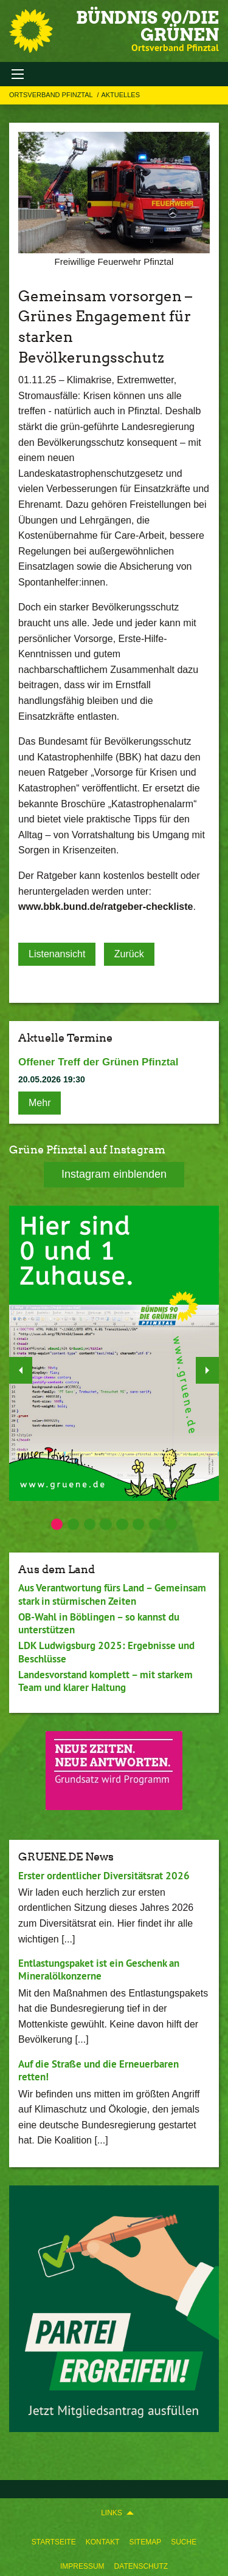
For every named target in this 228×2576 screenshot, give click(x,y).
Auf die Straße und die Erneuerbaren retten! (98, 2070)
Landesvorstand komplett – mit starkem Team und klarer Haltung (105, 1681)
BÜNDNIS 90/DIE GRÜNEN (147, 26)
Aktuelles (120, 94)
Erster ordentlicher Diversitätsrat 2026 (104, 1875)
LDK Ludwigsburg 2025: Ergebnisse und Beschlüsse (106, 1652)
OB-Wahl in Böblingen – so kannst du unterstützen (98, 1623)
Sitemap (145, 2542)
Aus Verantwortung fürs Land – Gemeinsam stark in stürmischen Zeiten (112, 1594)
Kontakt (103, 2542)
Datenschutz (141, 2566)
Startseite (54, 2542)
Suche (183, 2542)
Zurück (129, 954)
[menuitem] (54, 2539)
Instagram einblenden (114, 1174)
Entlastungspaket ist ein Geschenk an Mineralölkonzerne (98, 1969)
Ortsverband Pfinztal (51, 94)
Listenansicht (57, 954)
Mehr (39, 1103)
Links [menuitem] (111, 2513)
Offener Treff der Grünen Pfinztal (98, 1062)
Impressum (82, 2566)
